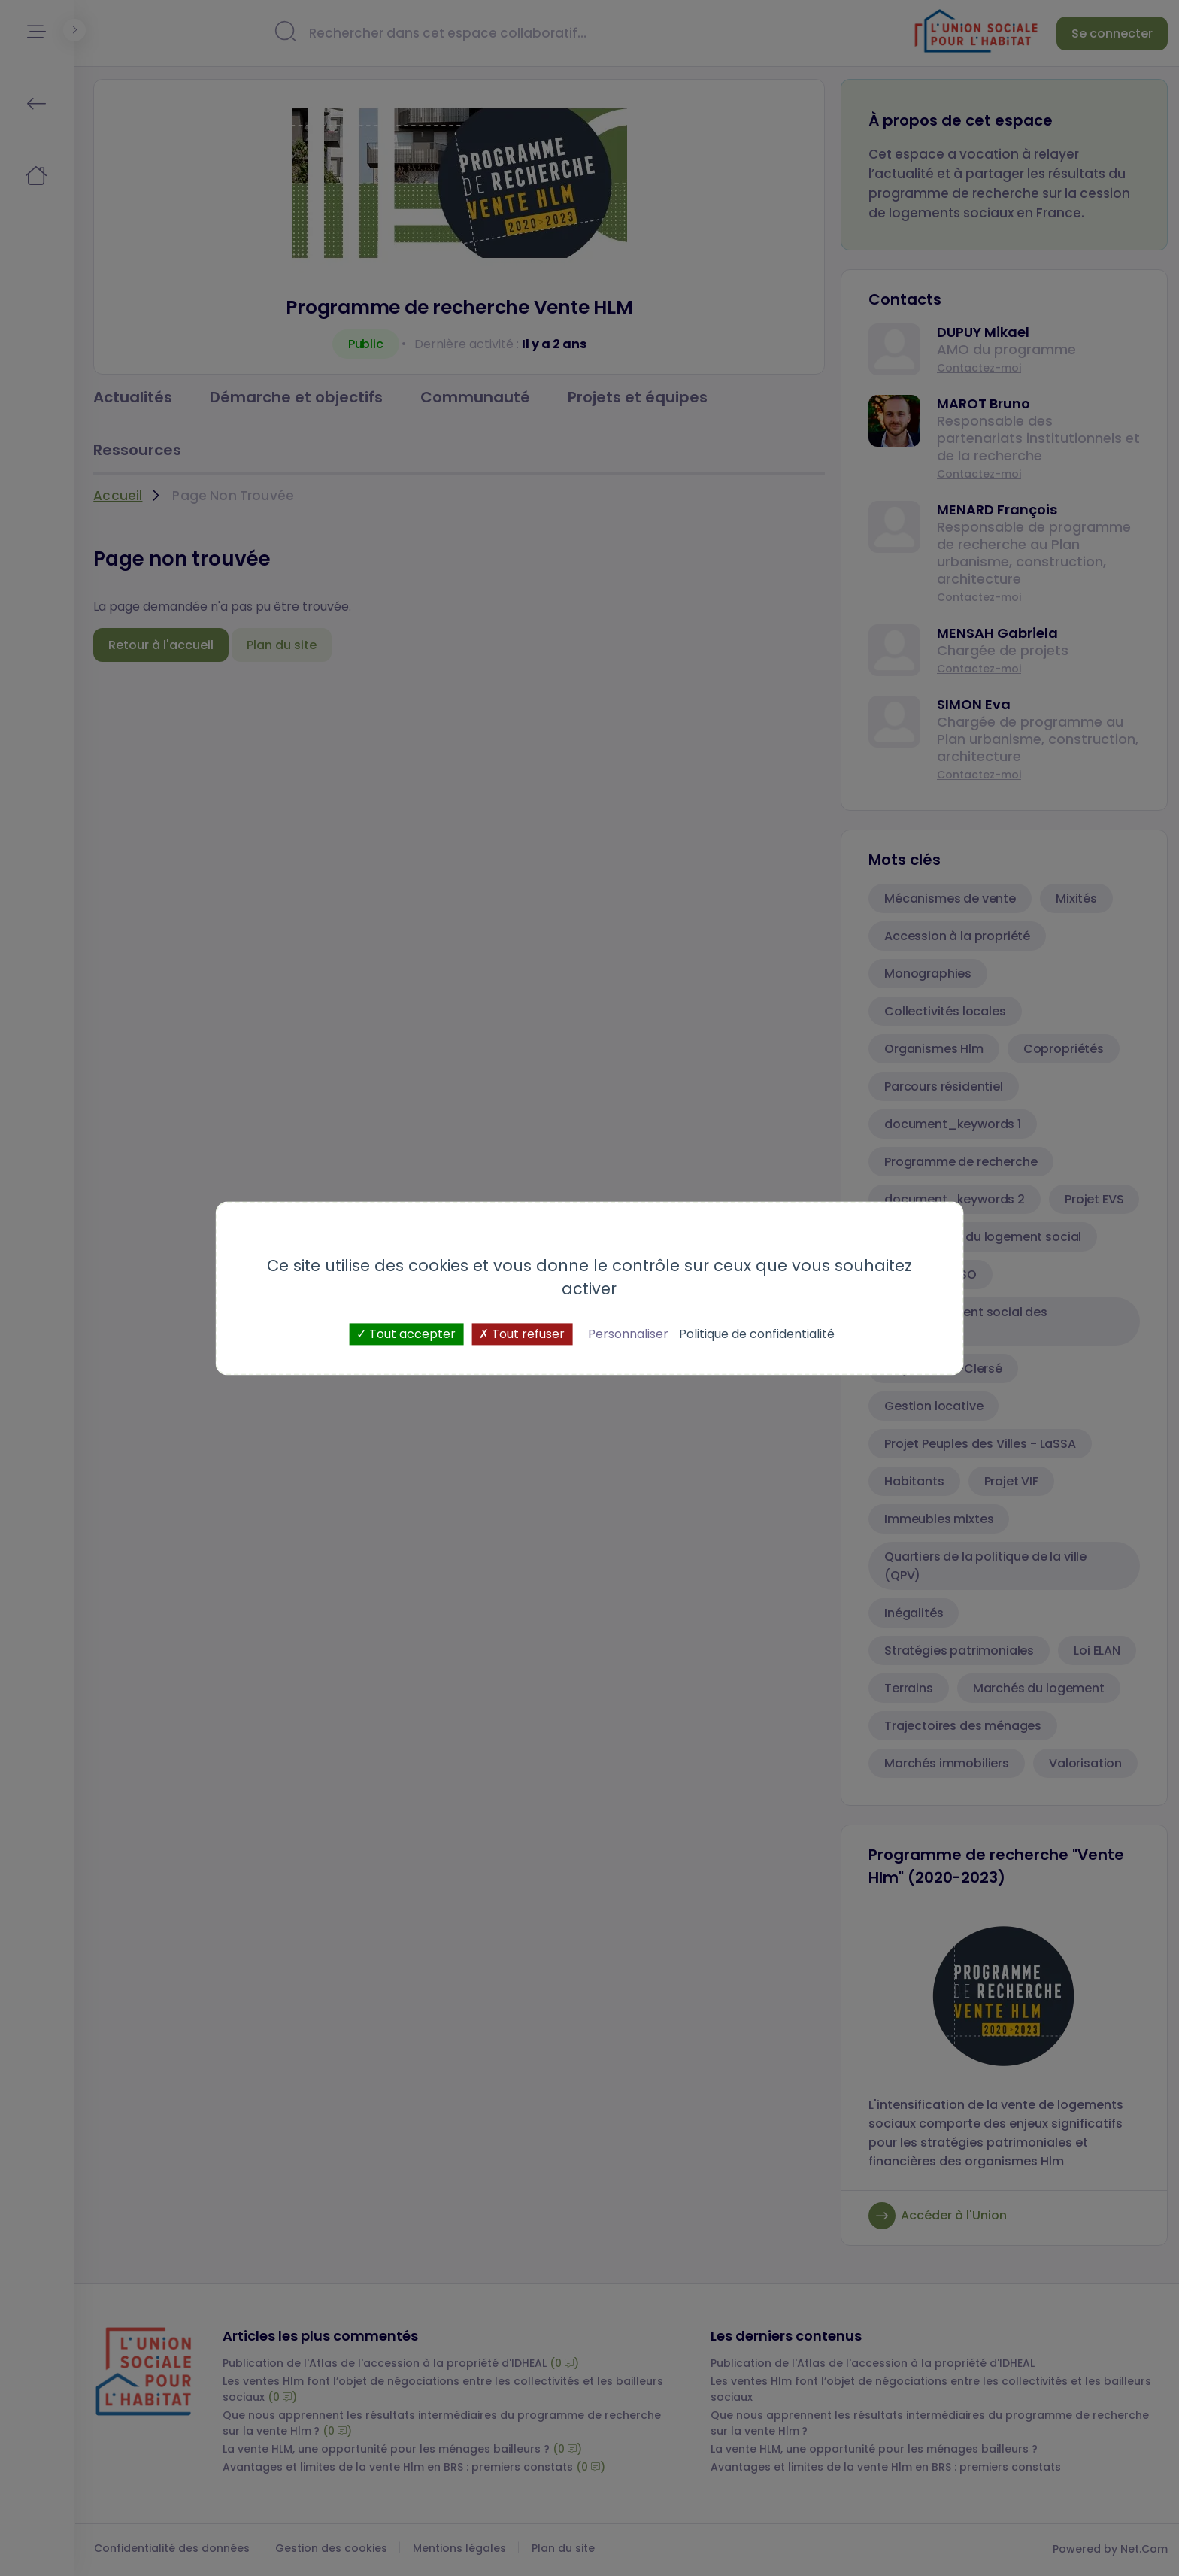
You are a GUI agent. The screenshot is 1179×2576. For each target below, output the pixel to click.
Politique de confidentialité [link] (757, 1334)
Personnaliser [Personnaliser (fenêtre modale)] (628, 1334)
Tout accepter (406, 1334)
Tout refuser (522, 1334)
